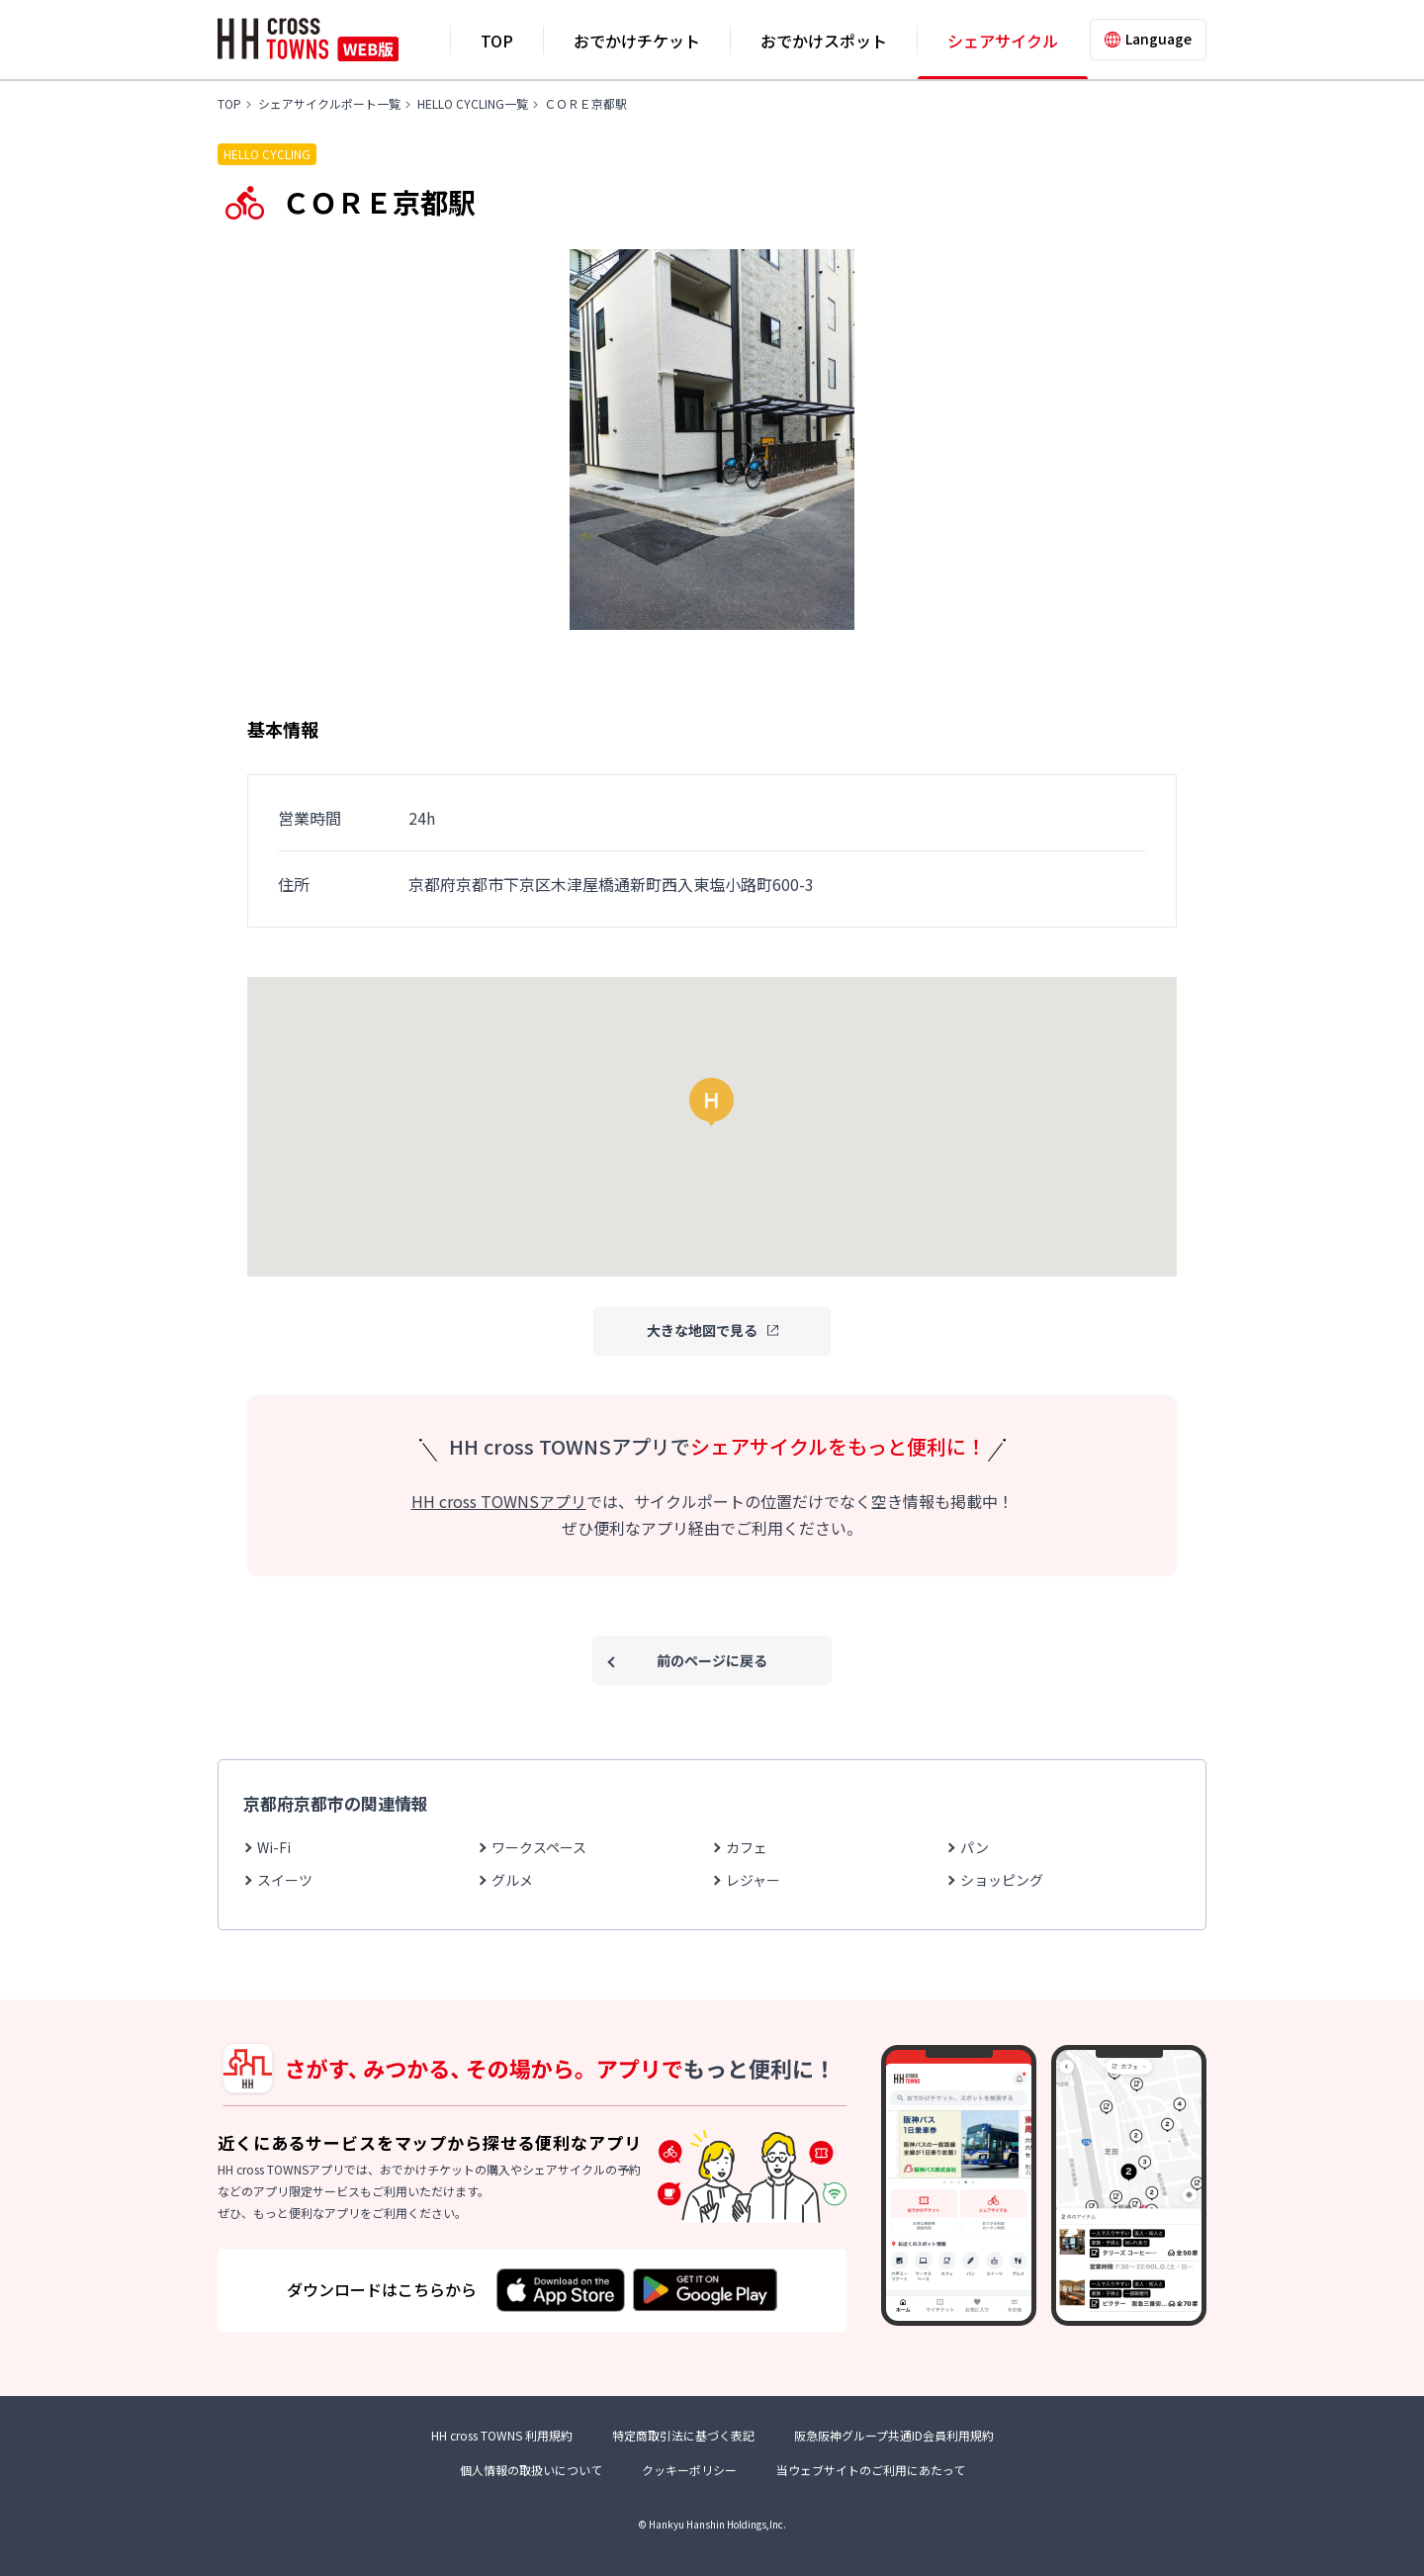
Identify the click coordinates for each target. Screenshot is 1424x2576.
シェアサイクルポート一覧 (329, 103)
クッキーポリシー (689, 2469)
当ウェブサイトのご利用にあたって (870, 2469)
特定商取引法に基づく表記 (683, 2435)
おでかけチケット (637, 40)
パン (974, 1847)
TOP (497, 40)
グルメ (512, 1880)
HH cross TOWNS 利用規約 (502, 2435)
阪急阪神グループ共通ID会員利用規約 (894, 2435)
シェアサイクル (1002, 40)
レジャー (753, 1880)
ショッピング (1001, 1880)
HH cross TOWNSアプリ (498, 1501)
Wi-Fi (274, 1847)
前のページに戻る (712, 1660)
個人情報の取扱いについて (531, 2469)
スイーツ (284, 1880)
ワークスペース (538, 1847)
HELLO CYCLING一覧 (472, 103)
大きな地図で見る (702, 1330)
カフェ (746, 1847)
